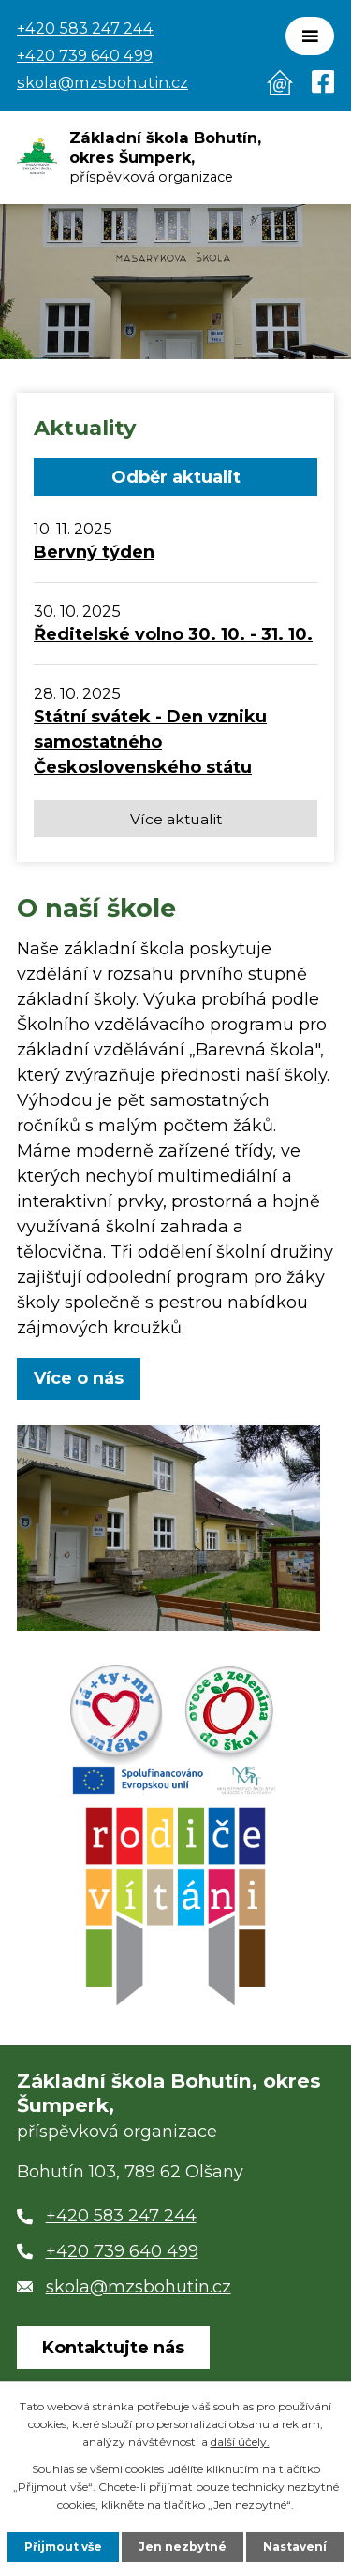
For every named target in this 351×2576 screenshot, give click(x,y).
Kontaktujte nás (113, 2347)
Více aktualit (176, 819)
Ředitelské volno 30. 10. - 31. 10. (173, 634)
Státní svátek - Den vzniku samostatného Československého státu (150, 742)
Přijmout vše (63, 2547)
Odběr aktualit (176, 477)
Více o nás (79, 1378)
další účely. (240, 2442)
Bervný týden (94, 552)
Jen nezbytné (183, 2547)
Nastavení (295, 2547)
